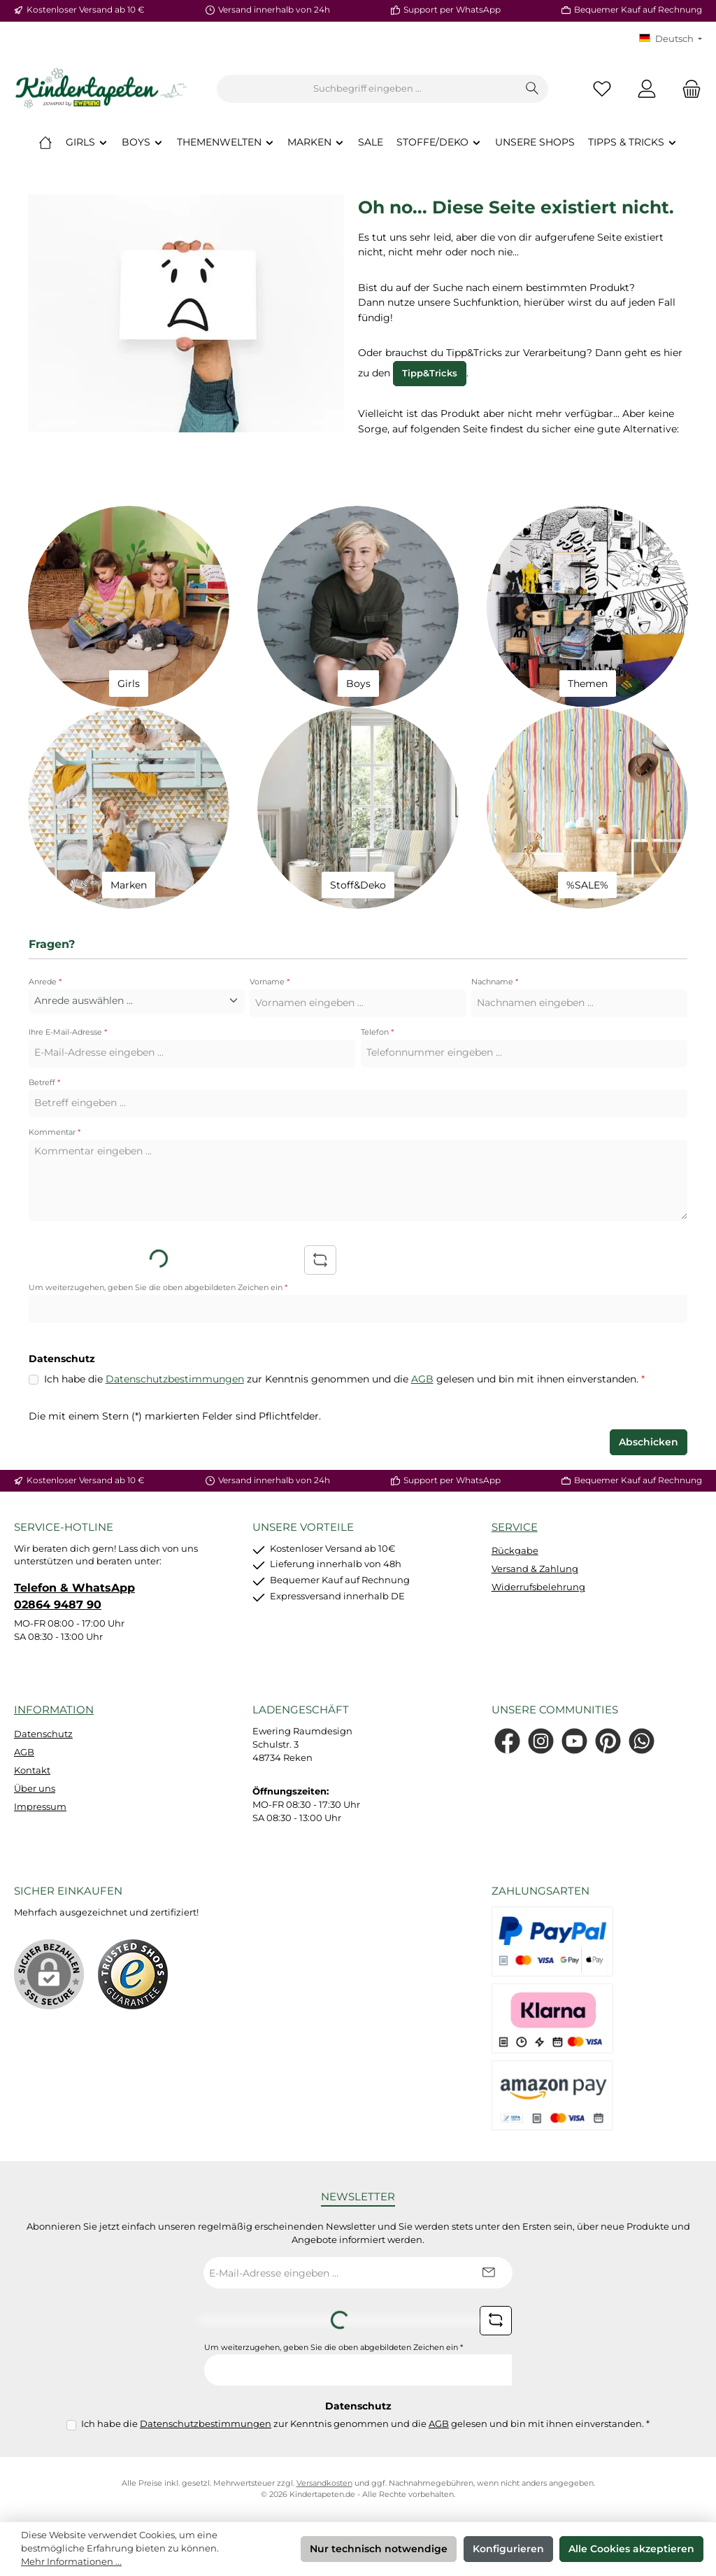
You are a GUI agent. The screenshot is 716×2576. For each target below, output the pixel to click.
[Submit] (488, 2272)
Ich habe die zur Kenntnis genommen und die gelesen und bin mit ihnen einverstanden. (344, 1379)
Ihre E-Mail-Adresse (68, 1032)
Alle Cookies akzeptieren (631, 2548)
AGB (422, 1379)
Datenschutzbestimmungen (175, 1379)
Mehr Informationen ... (71, 2561)
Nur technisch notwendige (379, 2548)
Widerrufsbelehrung (538, 1587)
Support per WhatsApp (452, 10)
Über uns (34, 1788)
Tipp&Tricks (429, 373)
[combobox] (367, 89)
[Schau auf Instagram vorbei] (541, 1741)
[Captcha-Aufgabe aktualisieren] (320, 1260)
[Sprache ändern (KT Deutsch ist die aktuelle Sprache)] (670, 39)
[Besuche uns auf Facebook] (507, 1741)
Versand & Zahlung (535, 1569)
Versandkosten (324, 2483)
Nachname (494, 981)
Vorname (269, 981)
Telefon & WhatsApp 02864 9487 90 (74, 1595)
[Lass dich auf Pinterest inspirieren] (608, 1741)
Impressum (40, 1807)
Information (54, 1709)
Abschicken (648, 1442)
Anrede (45, 981)
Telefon (377, 1032)
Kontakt (32, 1770)
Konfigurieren (508, 2548)
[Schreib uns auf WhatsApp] (641, 1741)
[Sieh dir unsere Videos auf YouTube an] (574, 1741)
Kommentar (54, 1132)
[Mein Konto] (647, 89)
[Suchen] (532, 89)
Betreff (44, 1082)
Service (515, 1527)
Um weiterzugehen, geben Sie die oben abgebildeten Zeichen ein (158, 1287)
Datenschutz (43, 1734)
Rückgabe (515, 1550)
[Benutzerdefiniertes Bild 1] (133, 1974)
